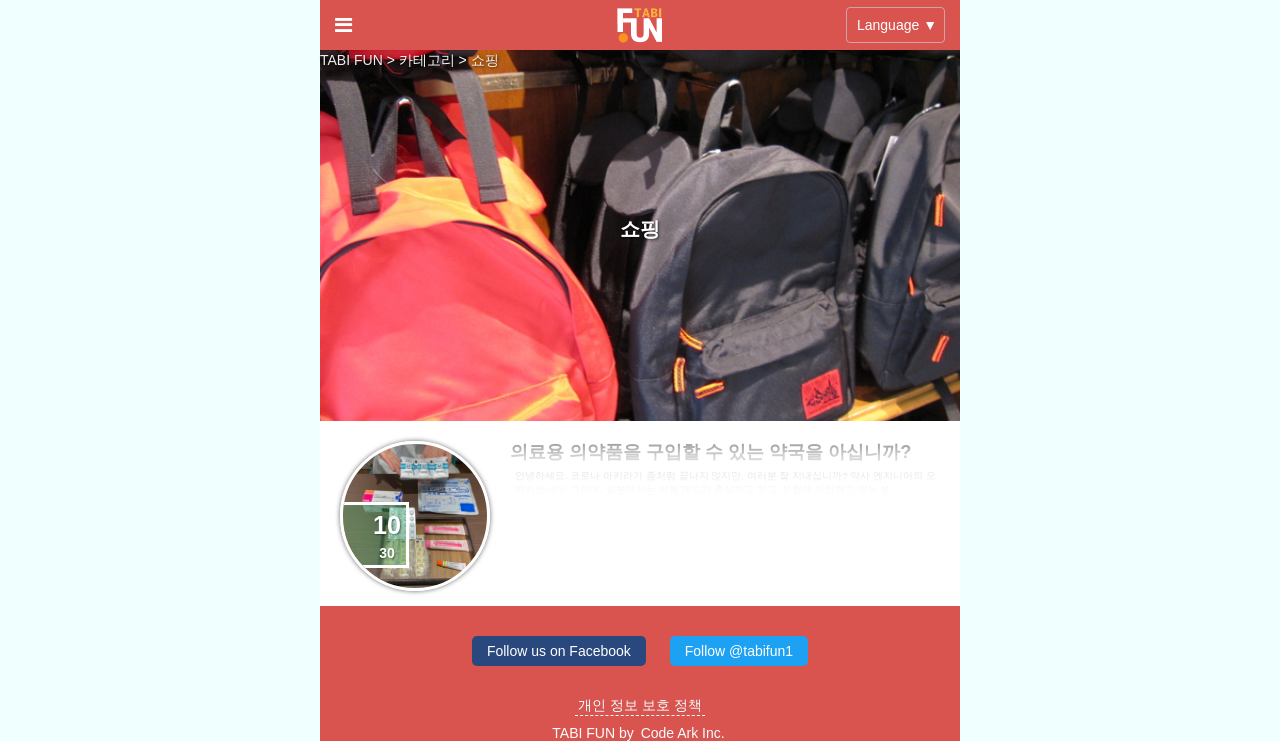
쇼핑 (485, 60)
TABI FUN (351, 60)
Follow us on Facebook (559, 651)
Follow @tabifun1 (739, 651)
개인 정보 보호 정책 (640, 705)
